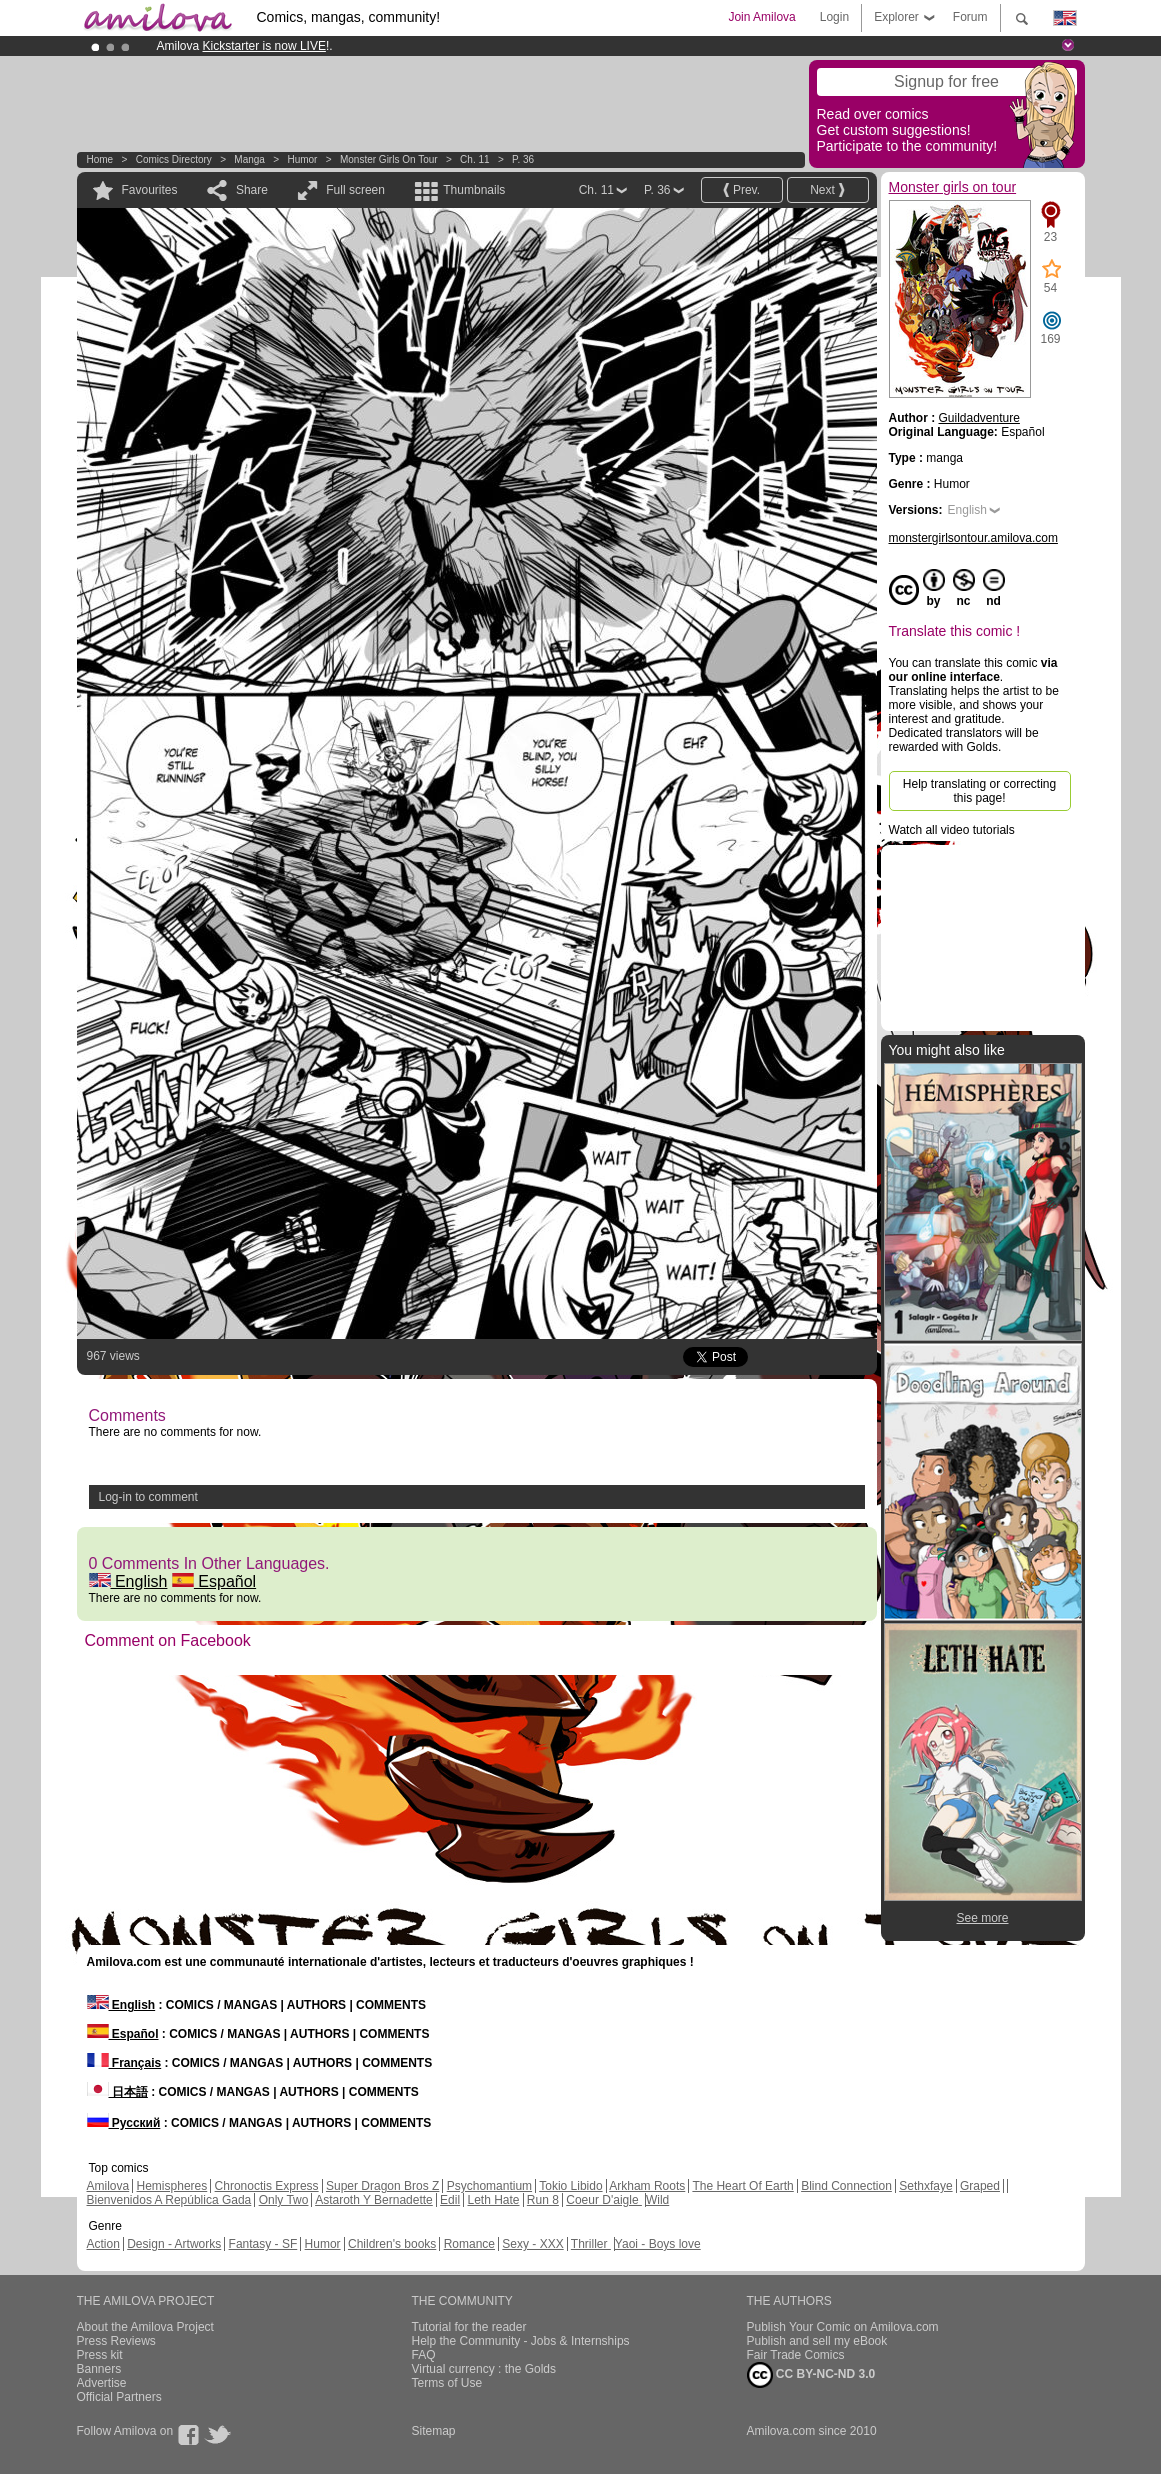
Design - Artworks (174, 2244)
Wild (657, 2200)
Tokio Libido (570, 2186)
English (128, 1581)
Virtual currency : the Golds (484, 2369)
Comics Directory (174, 159)
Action (103, 2244)
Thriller (591, 2244)
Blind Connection (846, 2186)
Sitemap (434, 2431)
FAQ (424, 2355)
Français (124, 2063)
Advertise (102, 2383)
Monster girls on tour (389, 159)
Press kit (100, 2355)
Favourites (150, 190)
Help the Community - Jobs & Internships (521, 2341)
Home (100, 159)
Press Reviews (116, 2341)
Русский (124, 2123)
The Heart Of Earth (742, 2186)
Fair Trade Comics (796, 2355)
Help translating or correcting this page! (979, 791)
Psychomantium (489, 2186)
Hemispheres (172, 2186)
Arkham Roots (647, 2186)
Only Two (284, 2200)
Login (834, 17)
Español (214, 1581)
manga (249, 159)
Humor (302, 159)
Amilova (108, 2186)
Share (252, 190)
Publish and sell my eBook (817, 2341)
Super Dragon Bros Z (382, 2186)
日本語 (117, 2092)
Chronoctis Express (267, 2186)
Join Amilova (761, 17)
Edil (450, 2200)
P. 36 (523, 159)
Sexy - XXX (532, 2244)
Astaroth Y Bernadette (374, 2200)
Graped (980, 2186)
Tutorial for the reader (469, 2327)
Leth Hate (493, 2200)
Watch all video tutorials (952, 830)
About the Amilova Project (145, 2327)
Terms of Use (447, 2383)
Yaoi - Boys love (658, 2244)
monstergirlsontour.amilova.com (973, 538)
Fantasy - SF (263, 2244)
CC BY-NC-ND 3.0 (811, 2375)
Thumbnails (474, 190)
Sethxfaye (925, 2186)
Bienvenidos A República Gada (169, 2200)
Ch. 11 (474, 159)
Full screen (355, 190)
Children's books (392, 2244)
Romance (469, 2244)
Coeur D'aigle (604, 2200)
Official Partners (119, 2397)
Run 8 (543, 2200)
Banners (99, 2369)
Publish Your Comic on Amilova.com (843, 2327)
